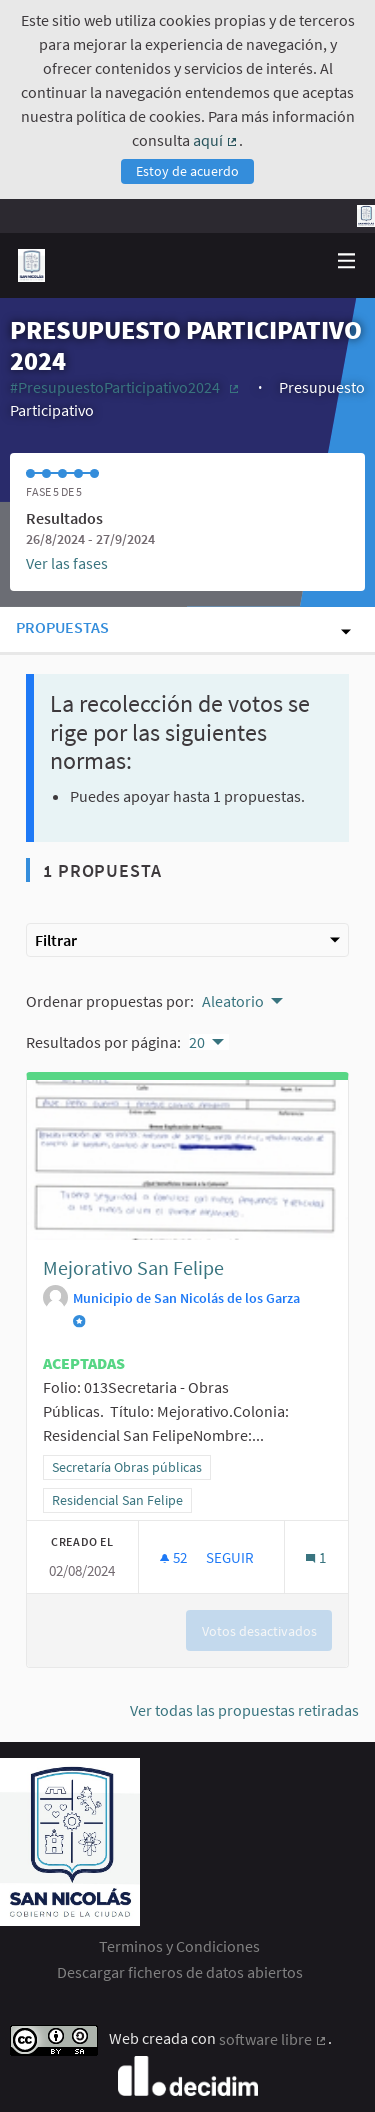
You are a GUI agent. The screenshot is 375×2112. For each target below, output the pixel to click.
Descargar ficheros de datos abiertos (180, 1972)
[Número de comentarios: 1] (315, 1557)
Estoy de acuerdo (187, 171)
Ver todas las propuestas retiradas (244, 1710)
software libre (273, 2039)
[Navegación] (347, 261)
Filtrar (187, 940)
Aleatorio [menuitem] (233, 1001)
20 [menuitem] (197, 1042)
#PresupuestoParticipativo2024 (126, 387)
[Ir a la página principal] (31, 265)
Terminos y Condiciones (179, 1946)
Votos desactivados (259, 1631)
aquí (216, 140)
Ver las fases (67, 563)
